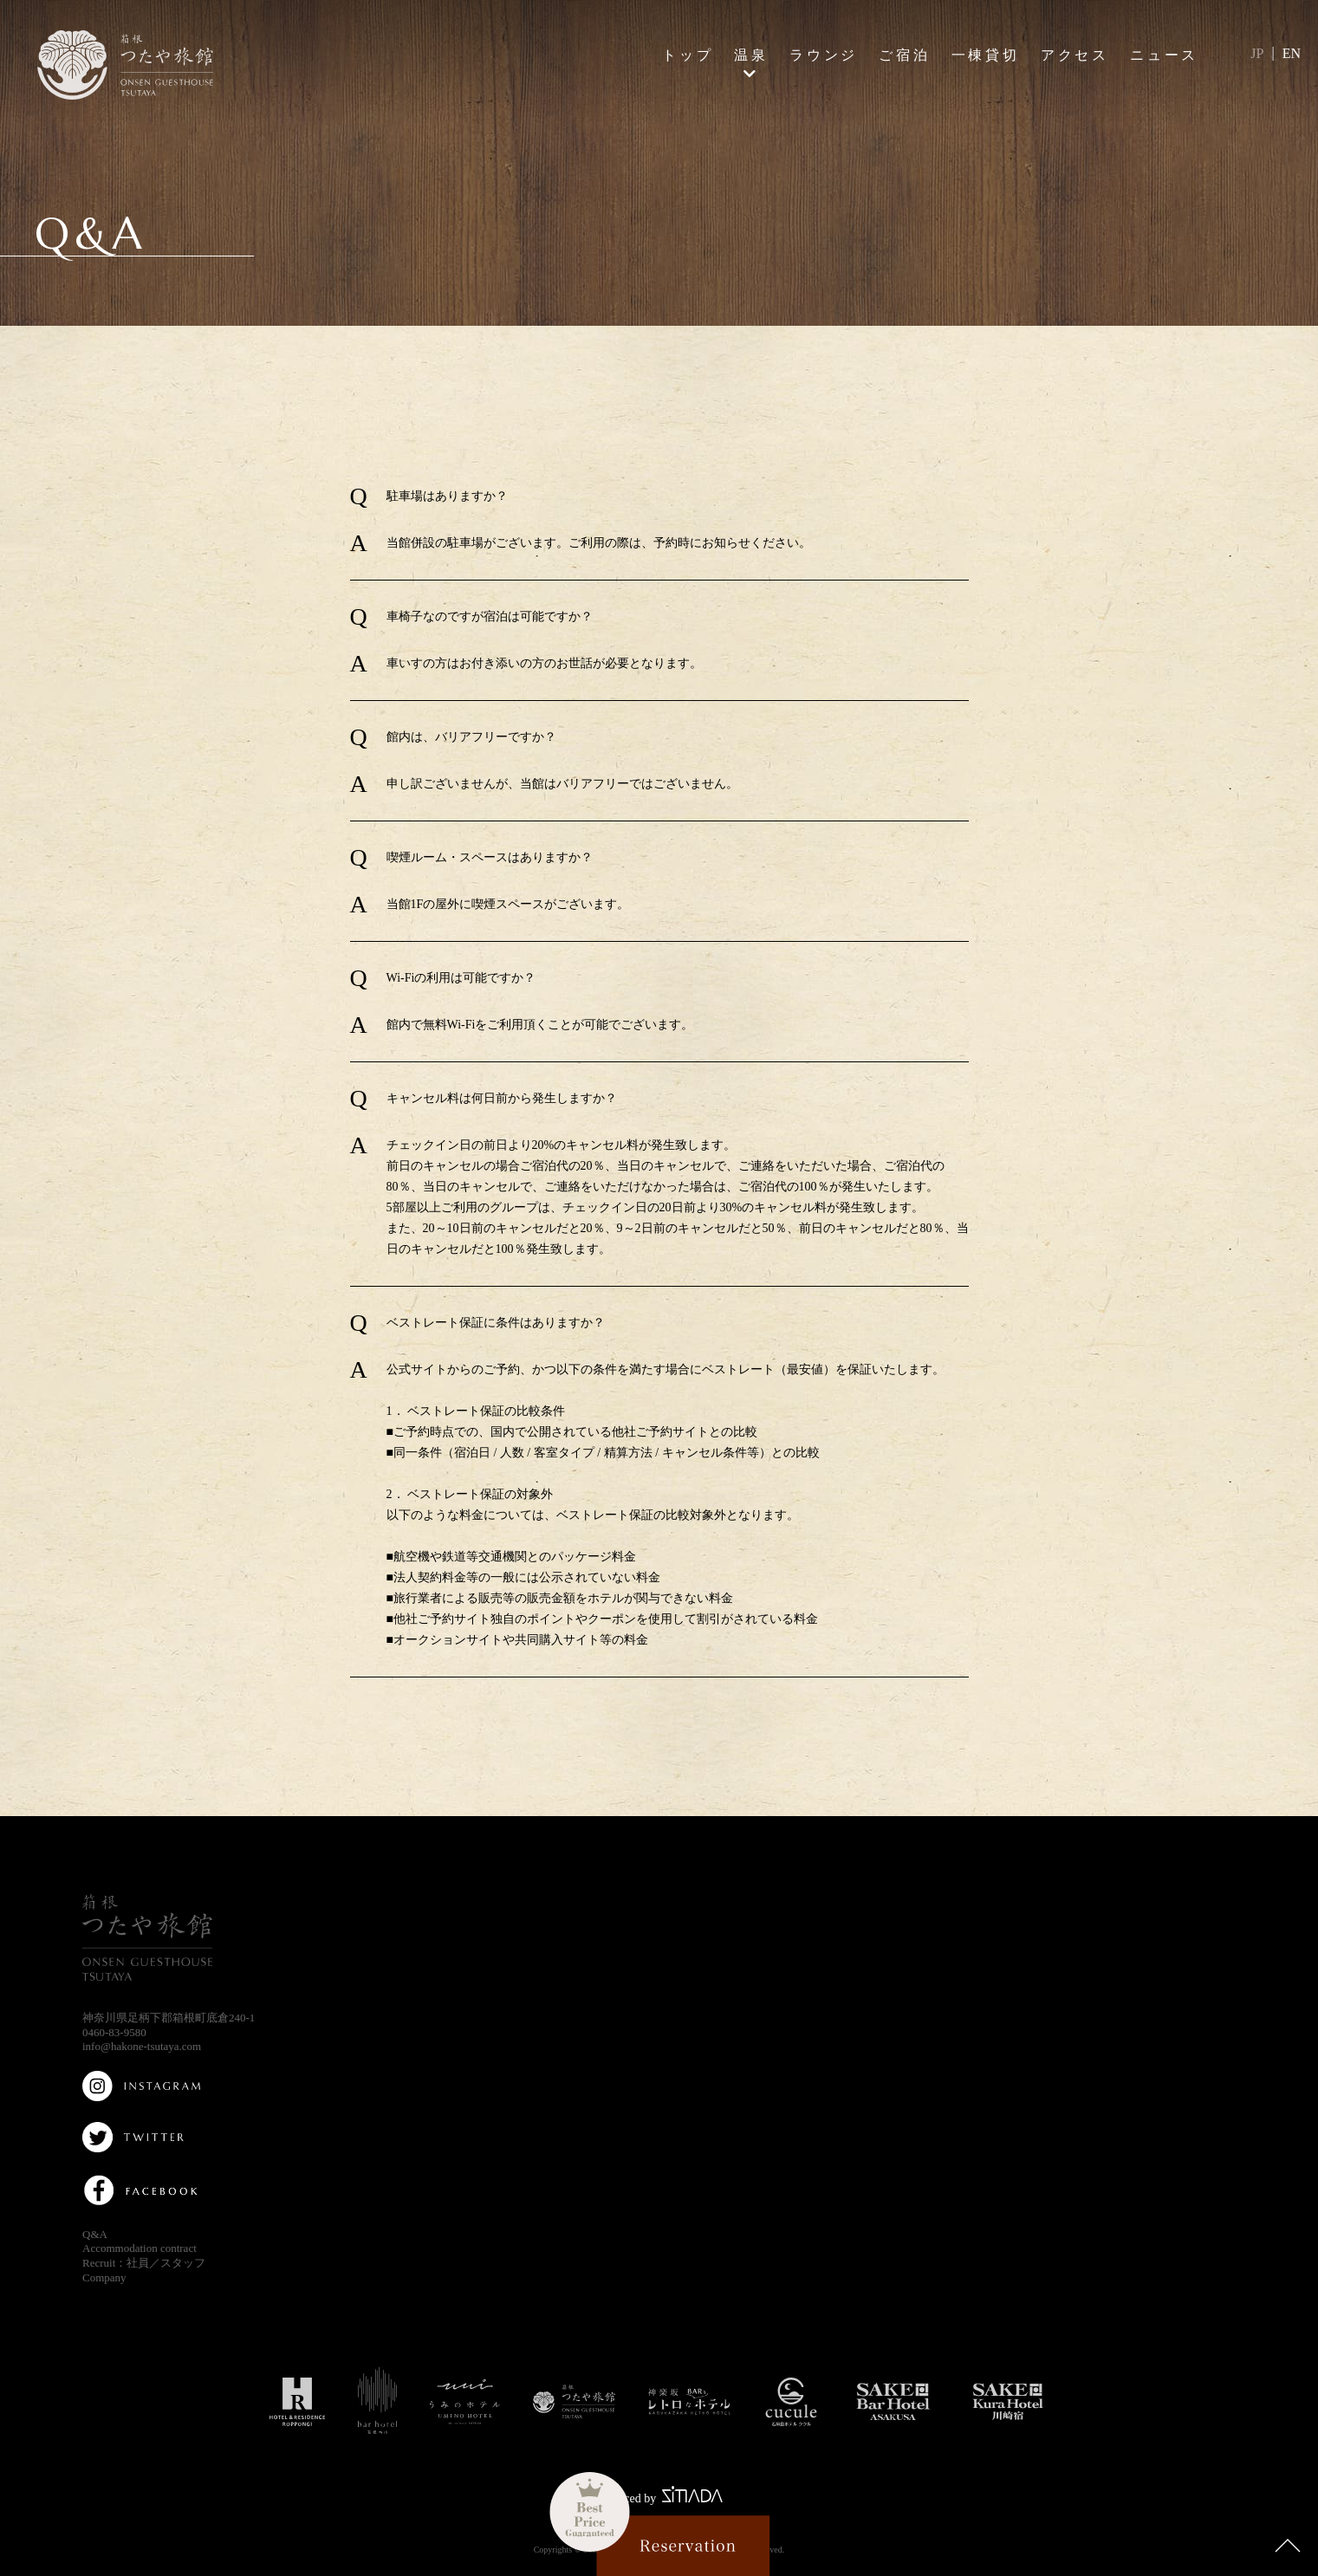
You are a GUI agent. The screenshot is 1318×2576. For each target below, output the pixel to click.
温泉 (751, 54)
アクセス (1075, 54)
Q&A (94, 2234)
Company (104, 2277)
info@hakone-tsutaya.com (141, 2046)
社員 (138, 2262)
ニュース (1164, 54)
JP (1256, 53)
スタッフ (182, 2262)
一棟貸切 (985, 54)
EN (1291, 53)
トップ (688, 54)
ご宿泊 (905, 54)
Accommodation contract (139, 2248)
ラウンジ (823, 54)
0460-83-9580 (114, 2032)
